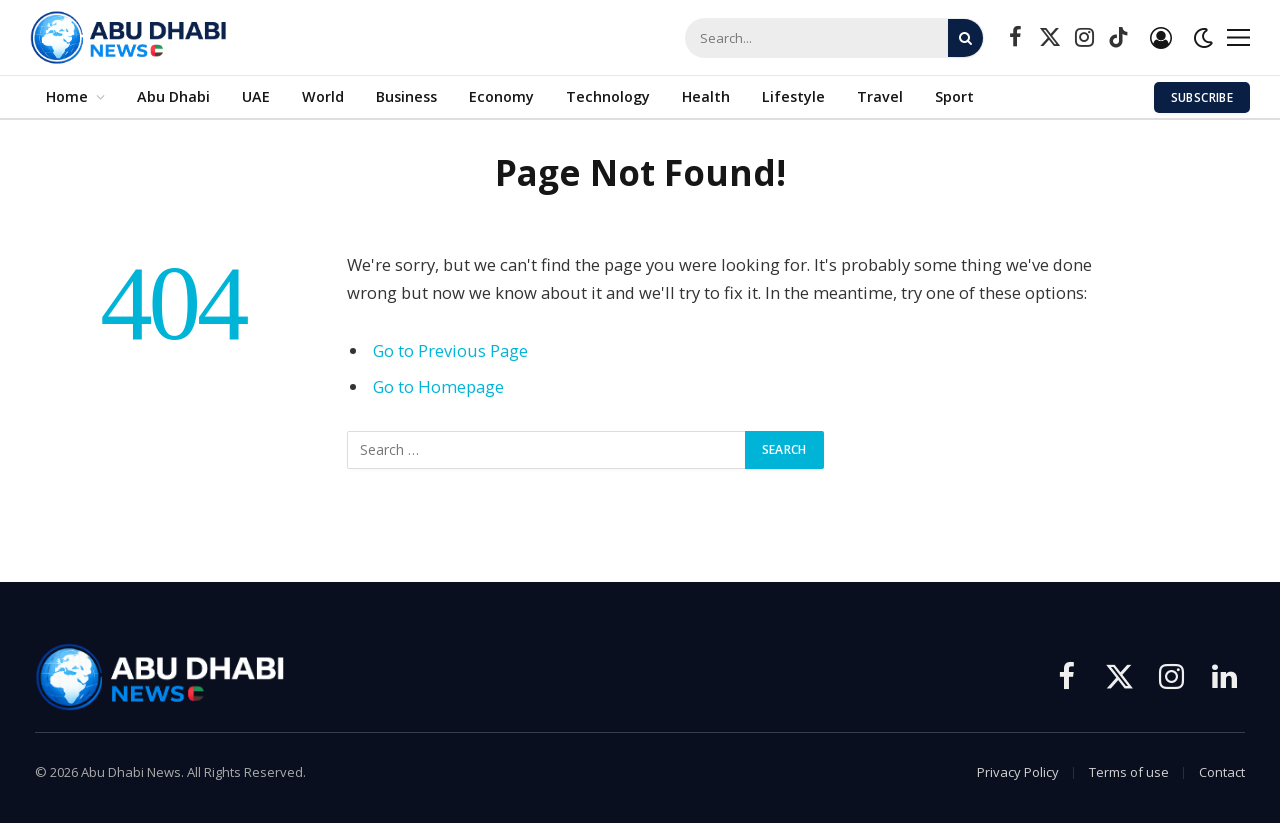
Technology (608, 96)
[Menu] (1238, 37)
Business (406, 96)
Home (67, 96)
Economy (501, 96)
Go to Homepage (438, 386)
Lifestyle (793, 96)
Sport (954, 96)
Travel (880, 96)
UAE (256, 96)
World (323, 96)
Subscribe (1202, 97)
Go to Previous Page (450, 350)
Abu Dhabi (173, 96)
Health (706, 96)
